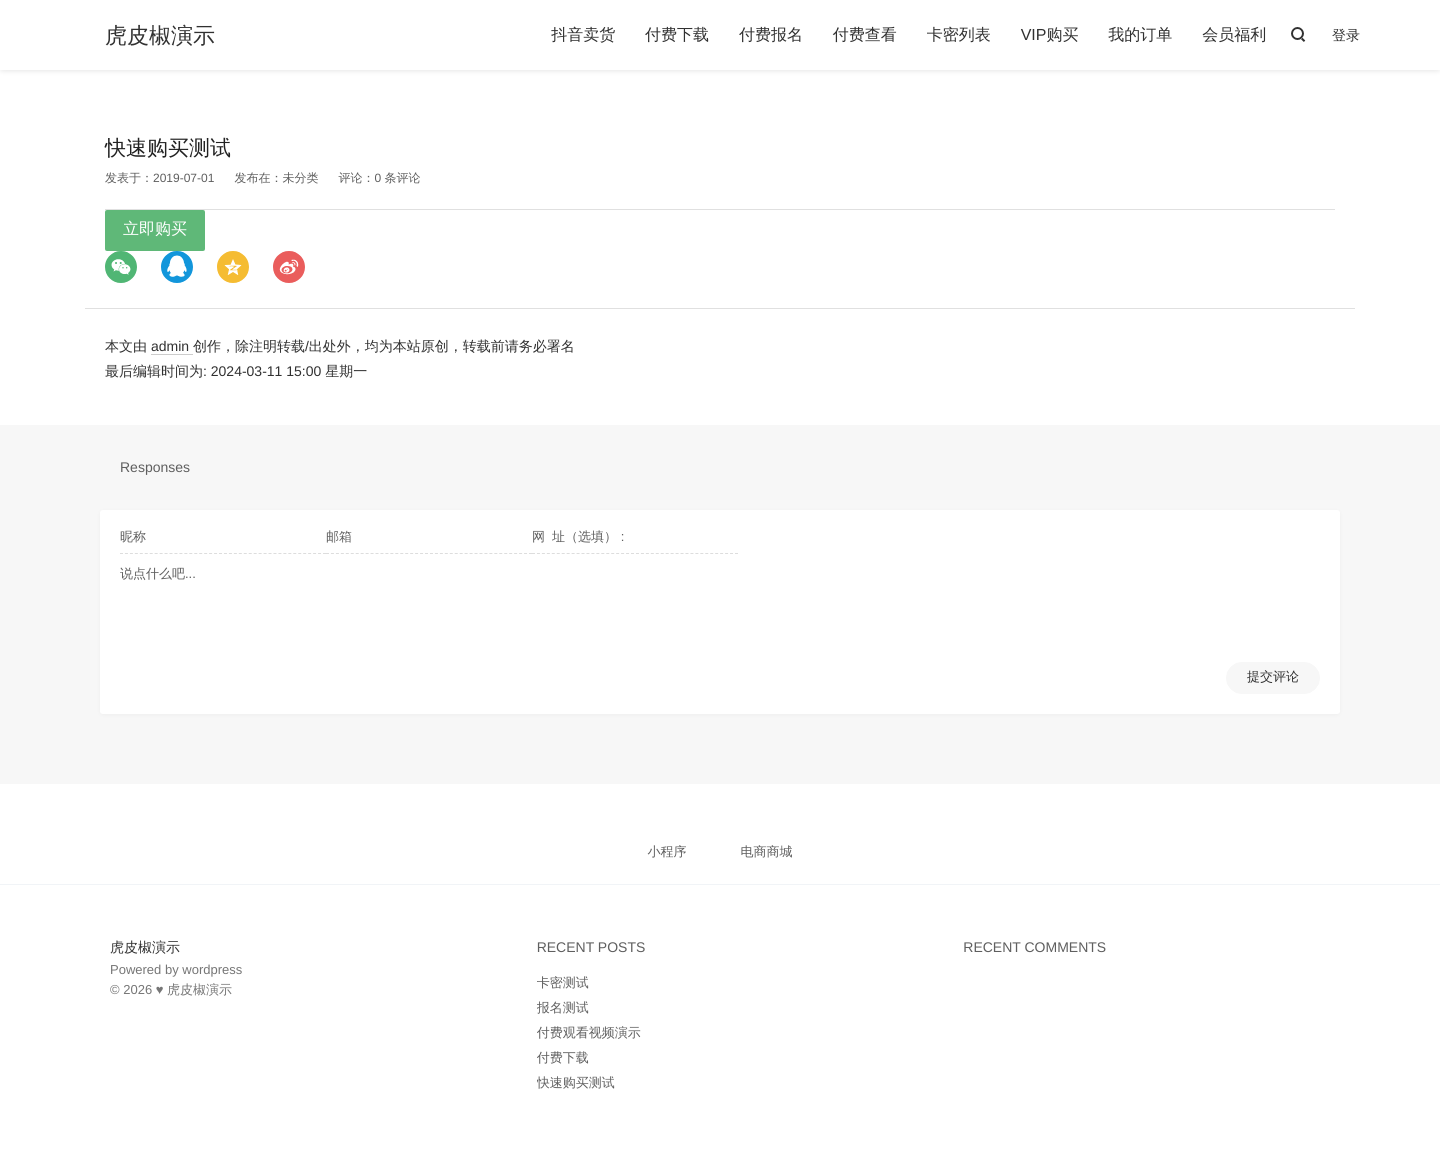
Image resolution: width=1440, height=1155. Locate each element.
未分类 (300, 178)
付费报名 (771, 35)
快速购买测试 (576, 1082)
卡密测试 (563, 982)
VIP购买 (1050, 35)
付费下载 (677, 35)
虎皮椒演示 (160, 36)
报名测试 (563, 1007)
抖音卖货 (583, 35)
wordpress (212, 969)
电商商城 (766, 851)
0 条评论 (397, 178)
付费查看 (865, 35)
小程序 (667, 851)
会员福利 (1234, 35)
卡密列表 (959, 35)
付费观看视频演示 (589, 1032)
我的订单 (1140, 35)
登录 (1346, 35)
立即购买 (155, 229)
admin (172, 346)
